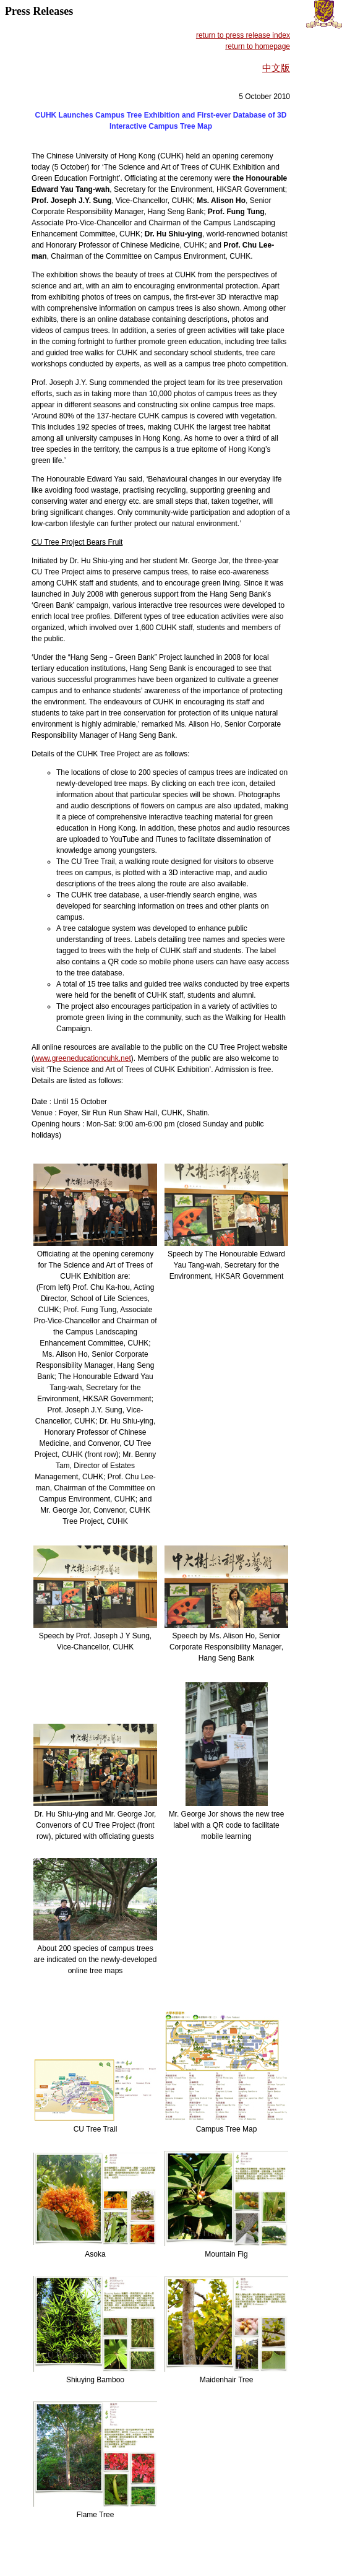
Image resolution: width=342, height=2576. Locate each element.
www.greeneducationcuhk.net (82, 1058)
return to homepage (257, 46)
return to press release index (243, 35)
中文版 (276, 68)
